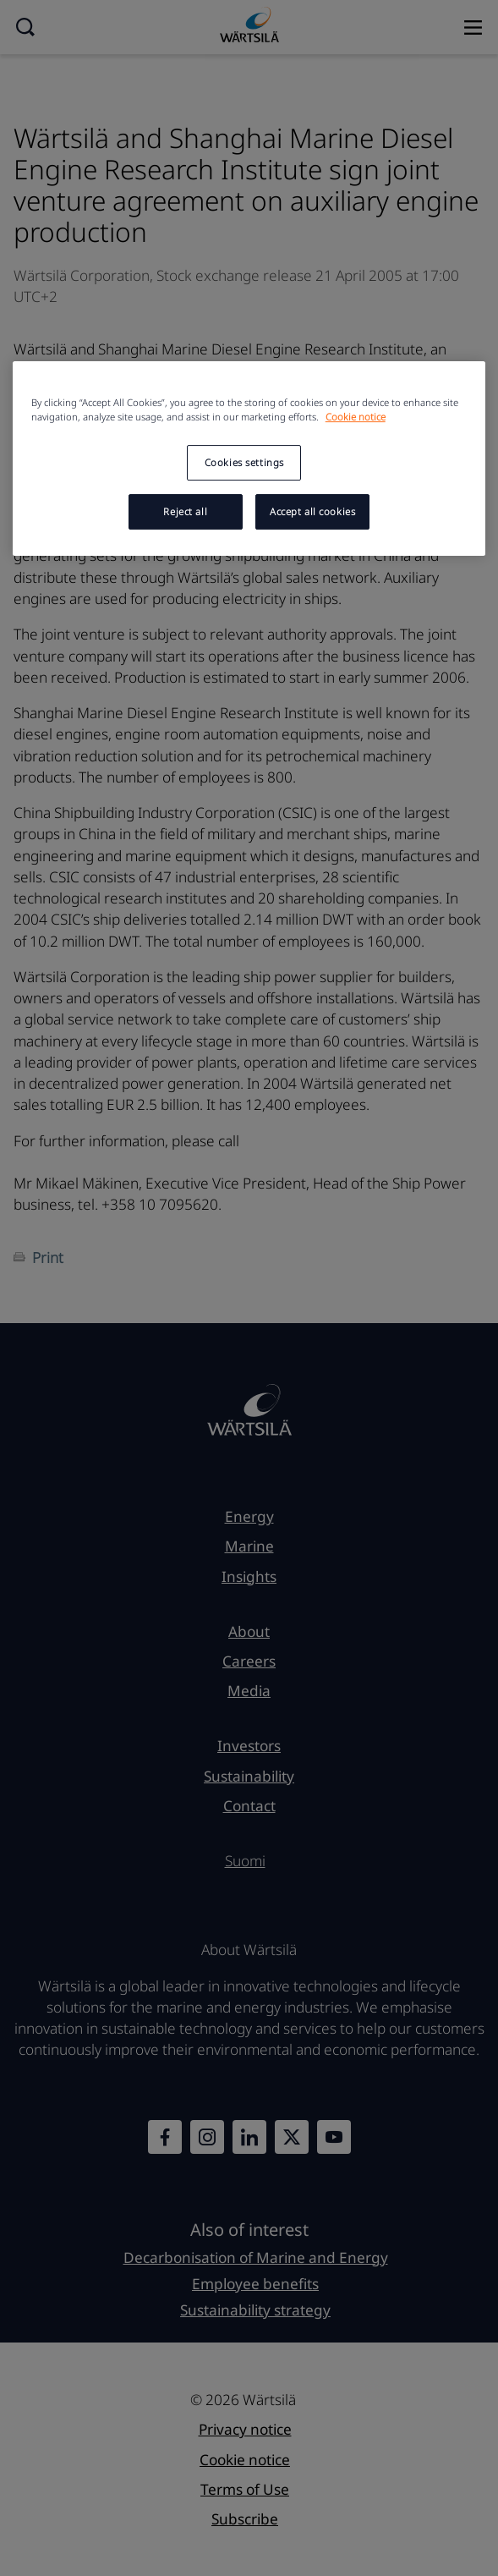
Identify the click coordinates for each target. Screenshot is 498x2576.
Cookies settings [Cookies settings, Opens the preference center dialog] (244, 462)
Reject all (185, 511)
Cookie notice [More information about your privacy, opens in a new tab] (356, 416)
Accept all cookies (312, 511)
